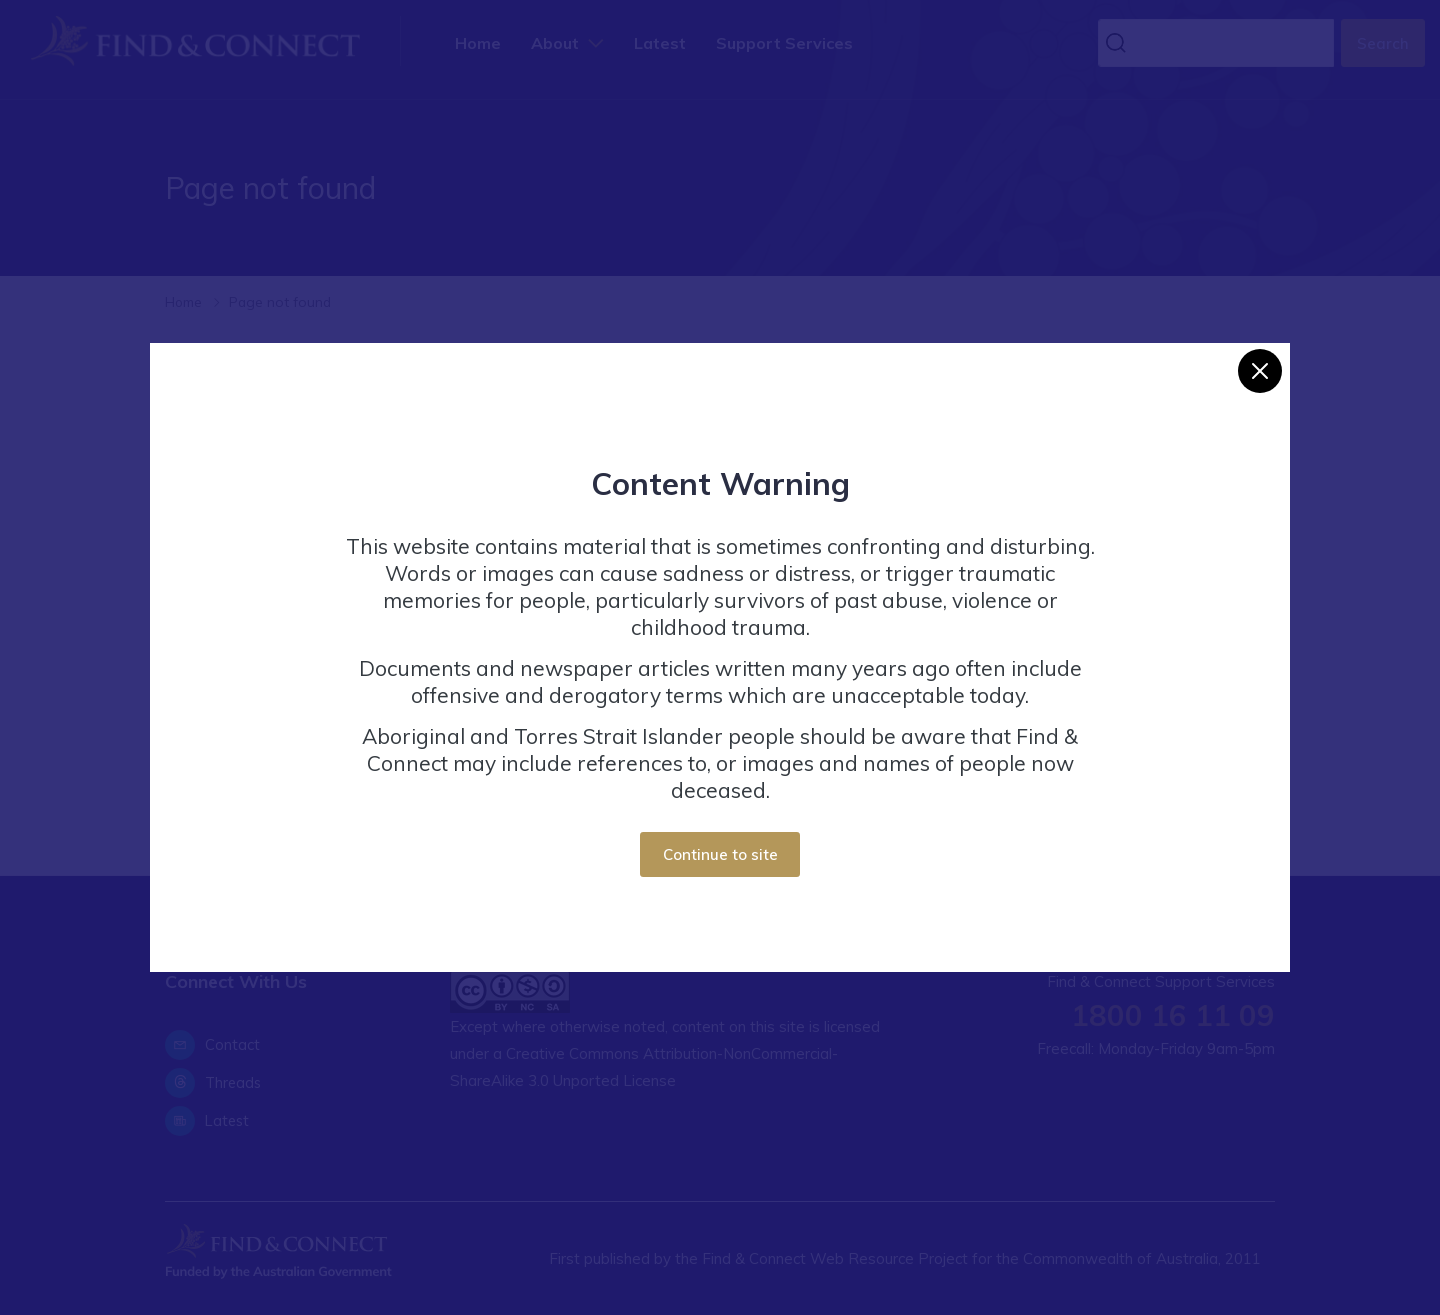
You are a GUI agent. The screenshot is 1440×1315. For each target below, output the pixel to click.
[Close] (1260, 371)
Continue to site (720, 854)
